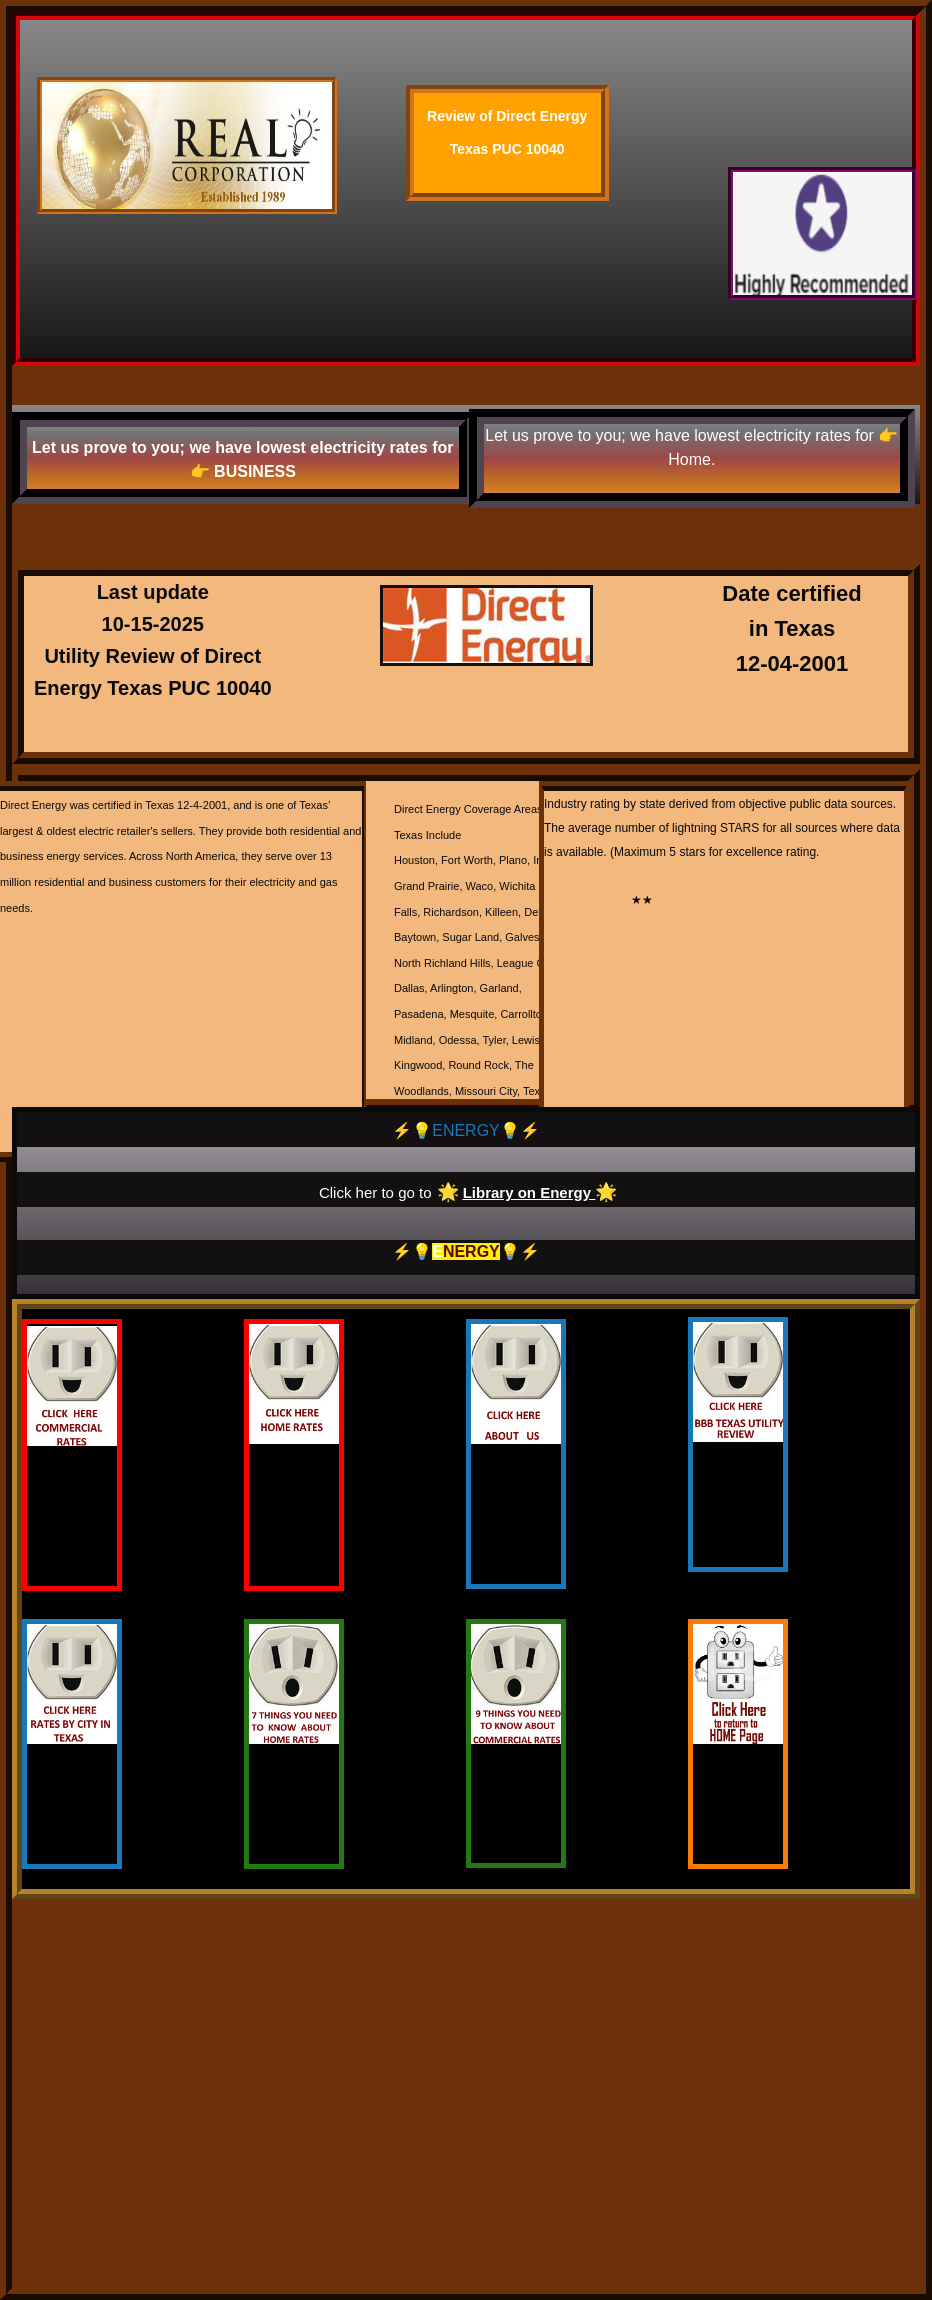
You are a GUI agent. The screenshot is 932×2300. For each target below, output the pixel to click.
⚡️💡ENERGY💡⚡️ (466, 1130)
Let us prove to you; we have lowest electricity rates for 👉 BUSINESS (242, 459)
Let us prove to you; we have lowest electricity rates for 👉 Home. (691, 447)
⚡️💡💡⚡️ (466, 1251)
